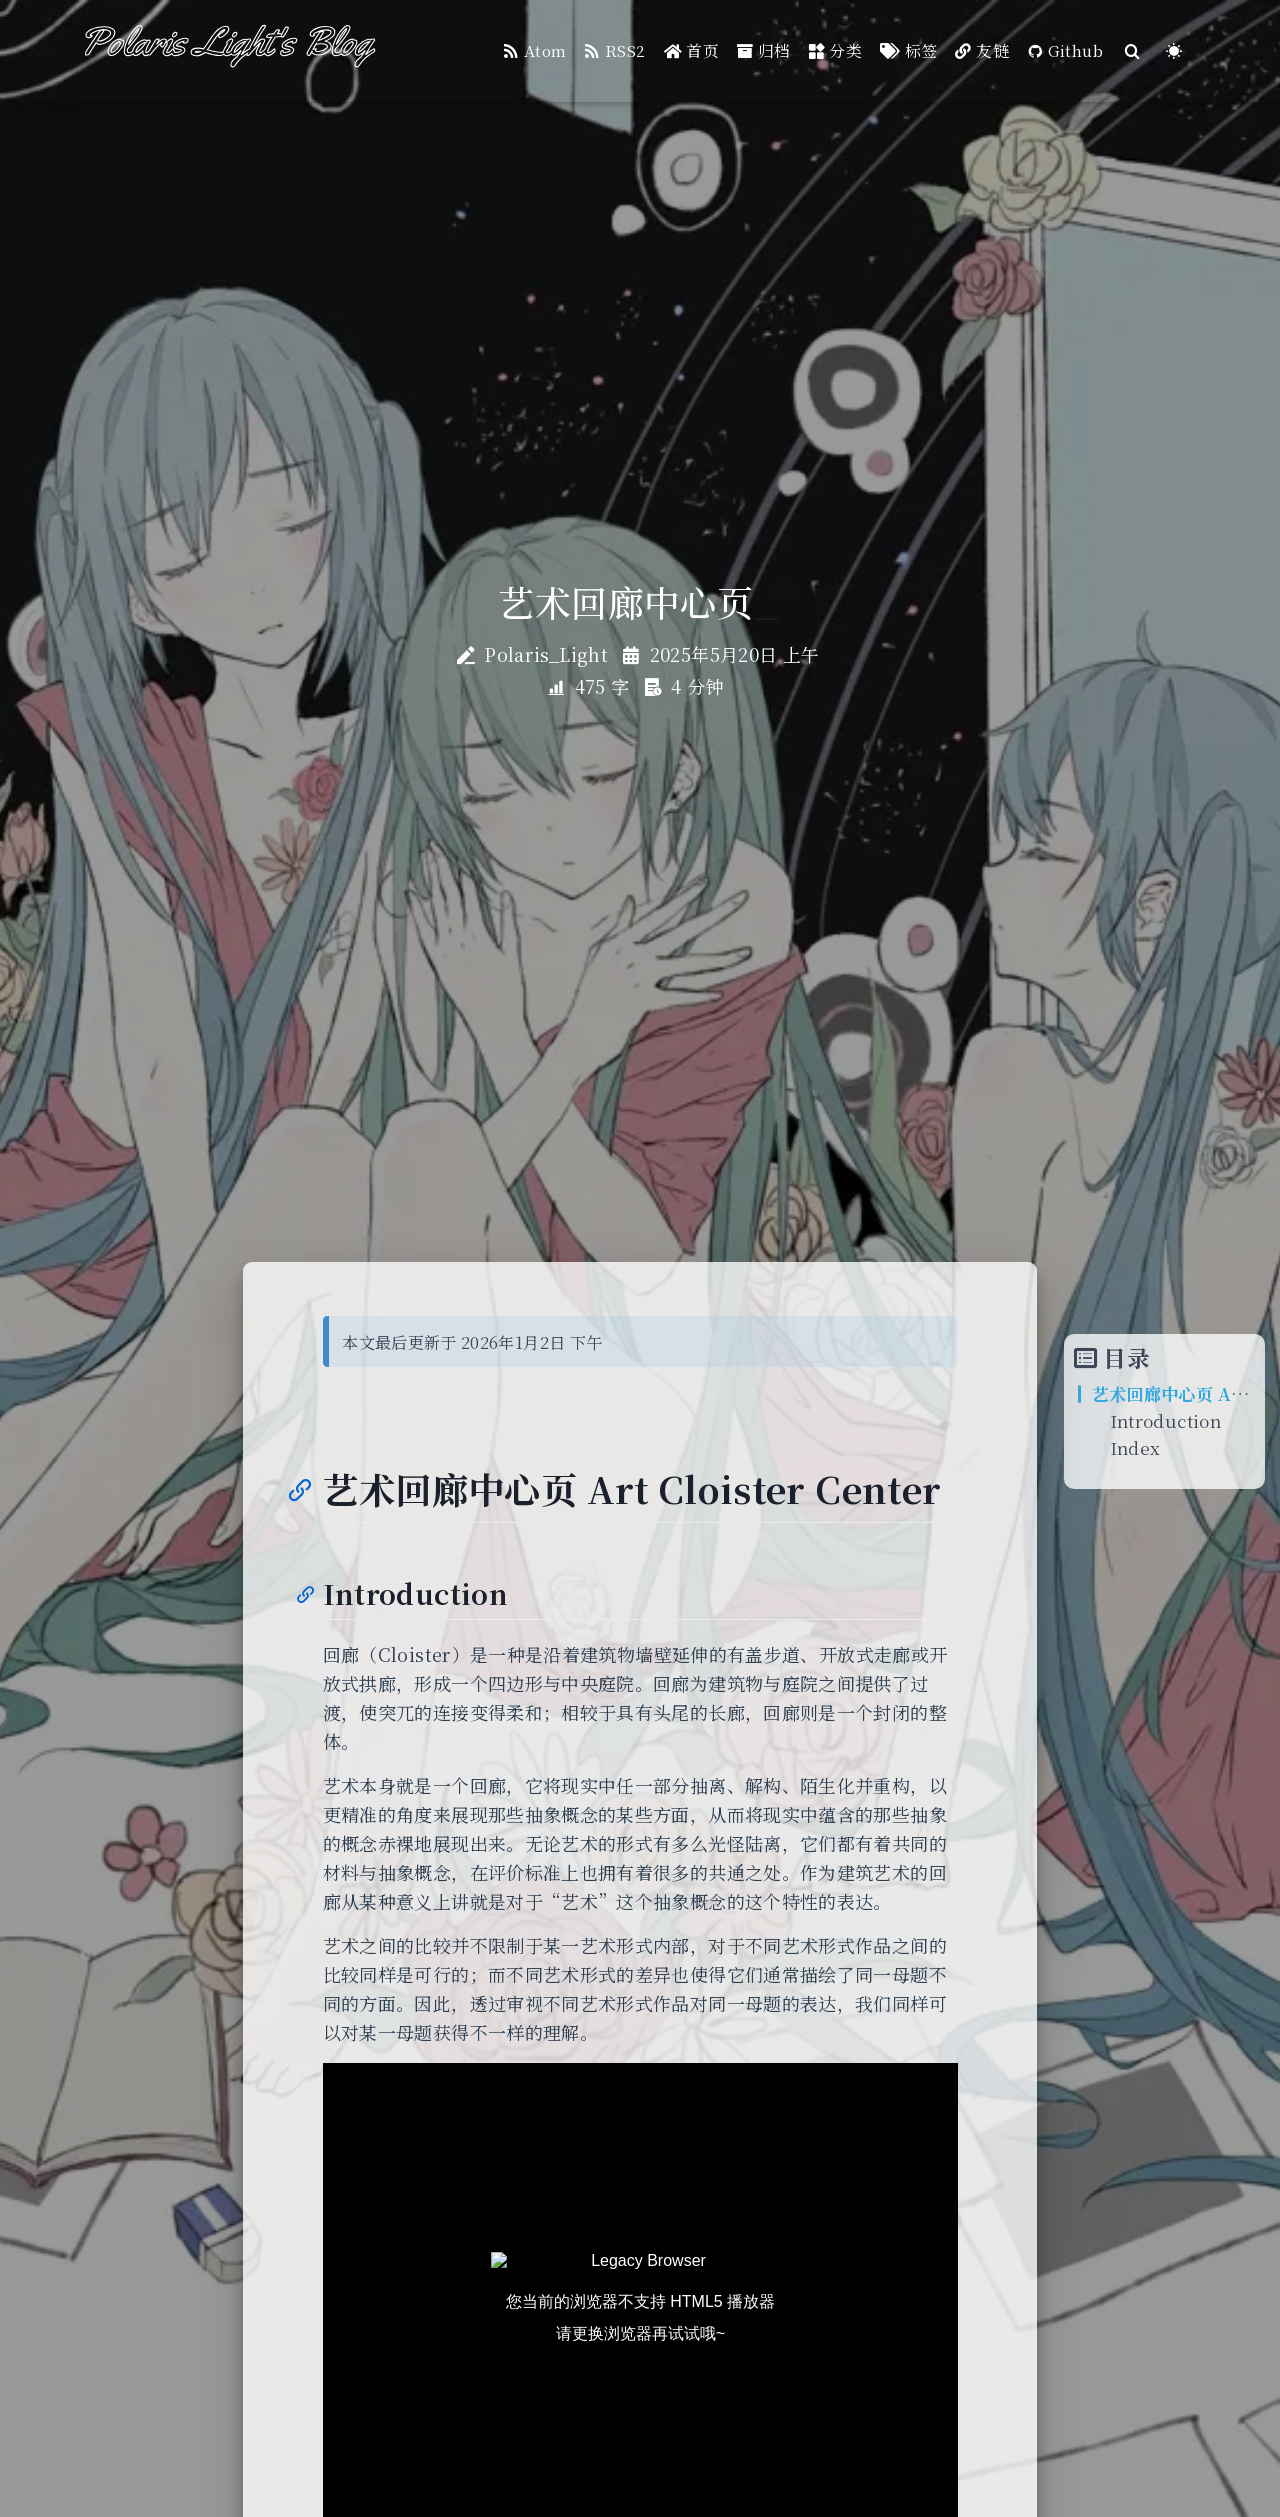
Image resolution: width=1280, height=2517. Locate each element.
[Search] (1133, 51)
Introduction (1165, 1420)
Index (1135, 1447)
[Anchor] (298, 1488)
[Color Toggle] (1174, 51)
